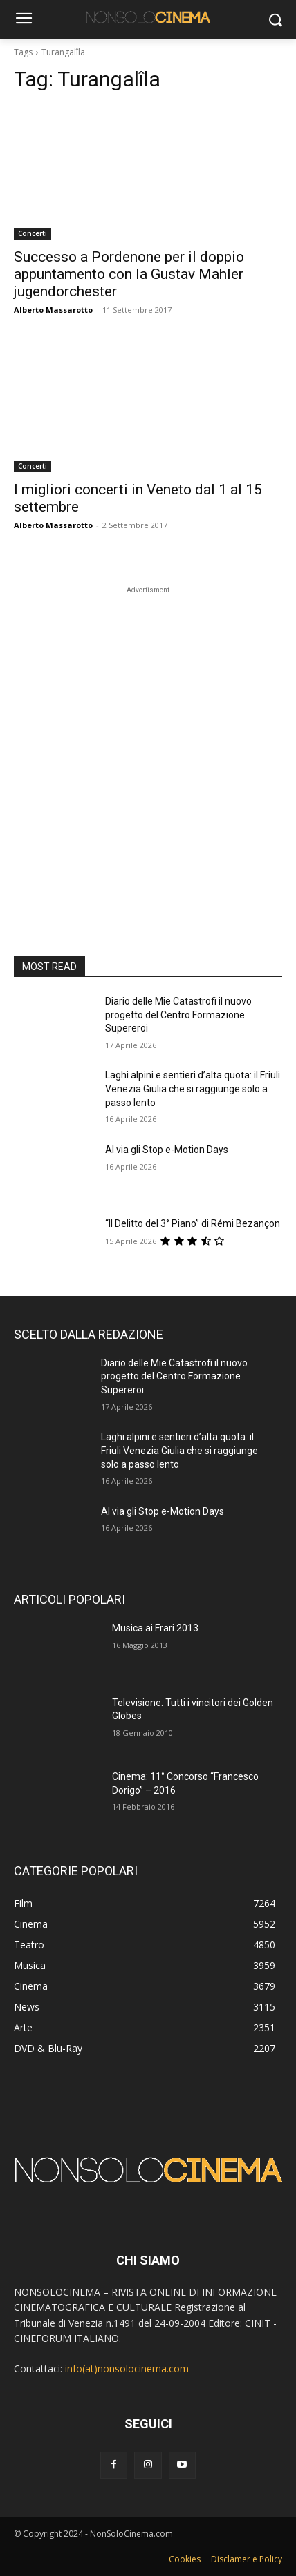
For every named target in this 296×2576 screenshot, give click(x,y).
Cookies (185, 2559)
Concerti (32, 233)
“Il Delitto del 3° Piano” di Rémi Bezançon (192, 1223)
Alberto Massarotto (53, 309)
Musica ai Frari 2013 (155, 1628)
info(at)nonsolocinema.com (127, 2368)
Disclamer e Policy (246, 2559)
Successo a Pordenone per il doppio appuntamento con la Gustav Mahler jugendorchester (129, 274)
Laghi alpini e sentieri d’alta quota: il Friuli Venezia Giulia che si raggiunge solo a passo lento (192, 1088)
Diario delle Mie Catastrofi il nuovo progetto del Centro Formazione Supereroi (178, 1015)
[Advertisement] (148, 745)
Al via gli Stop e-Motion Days (166, 1149)
